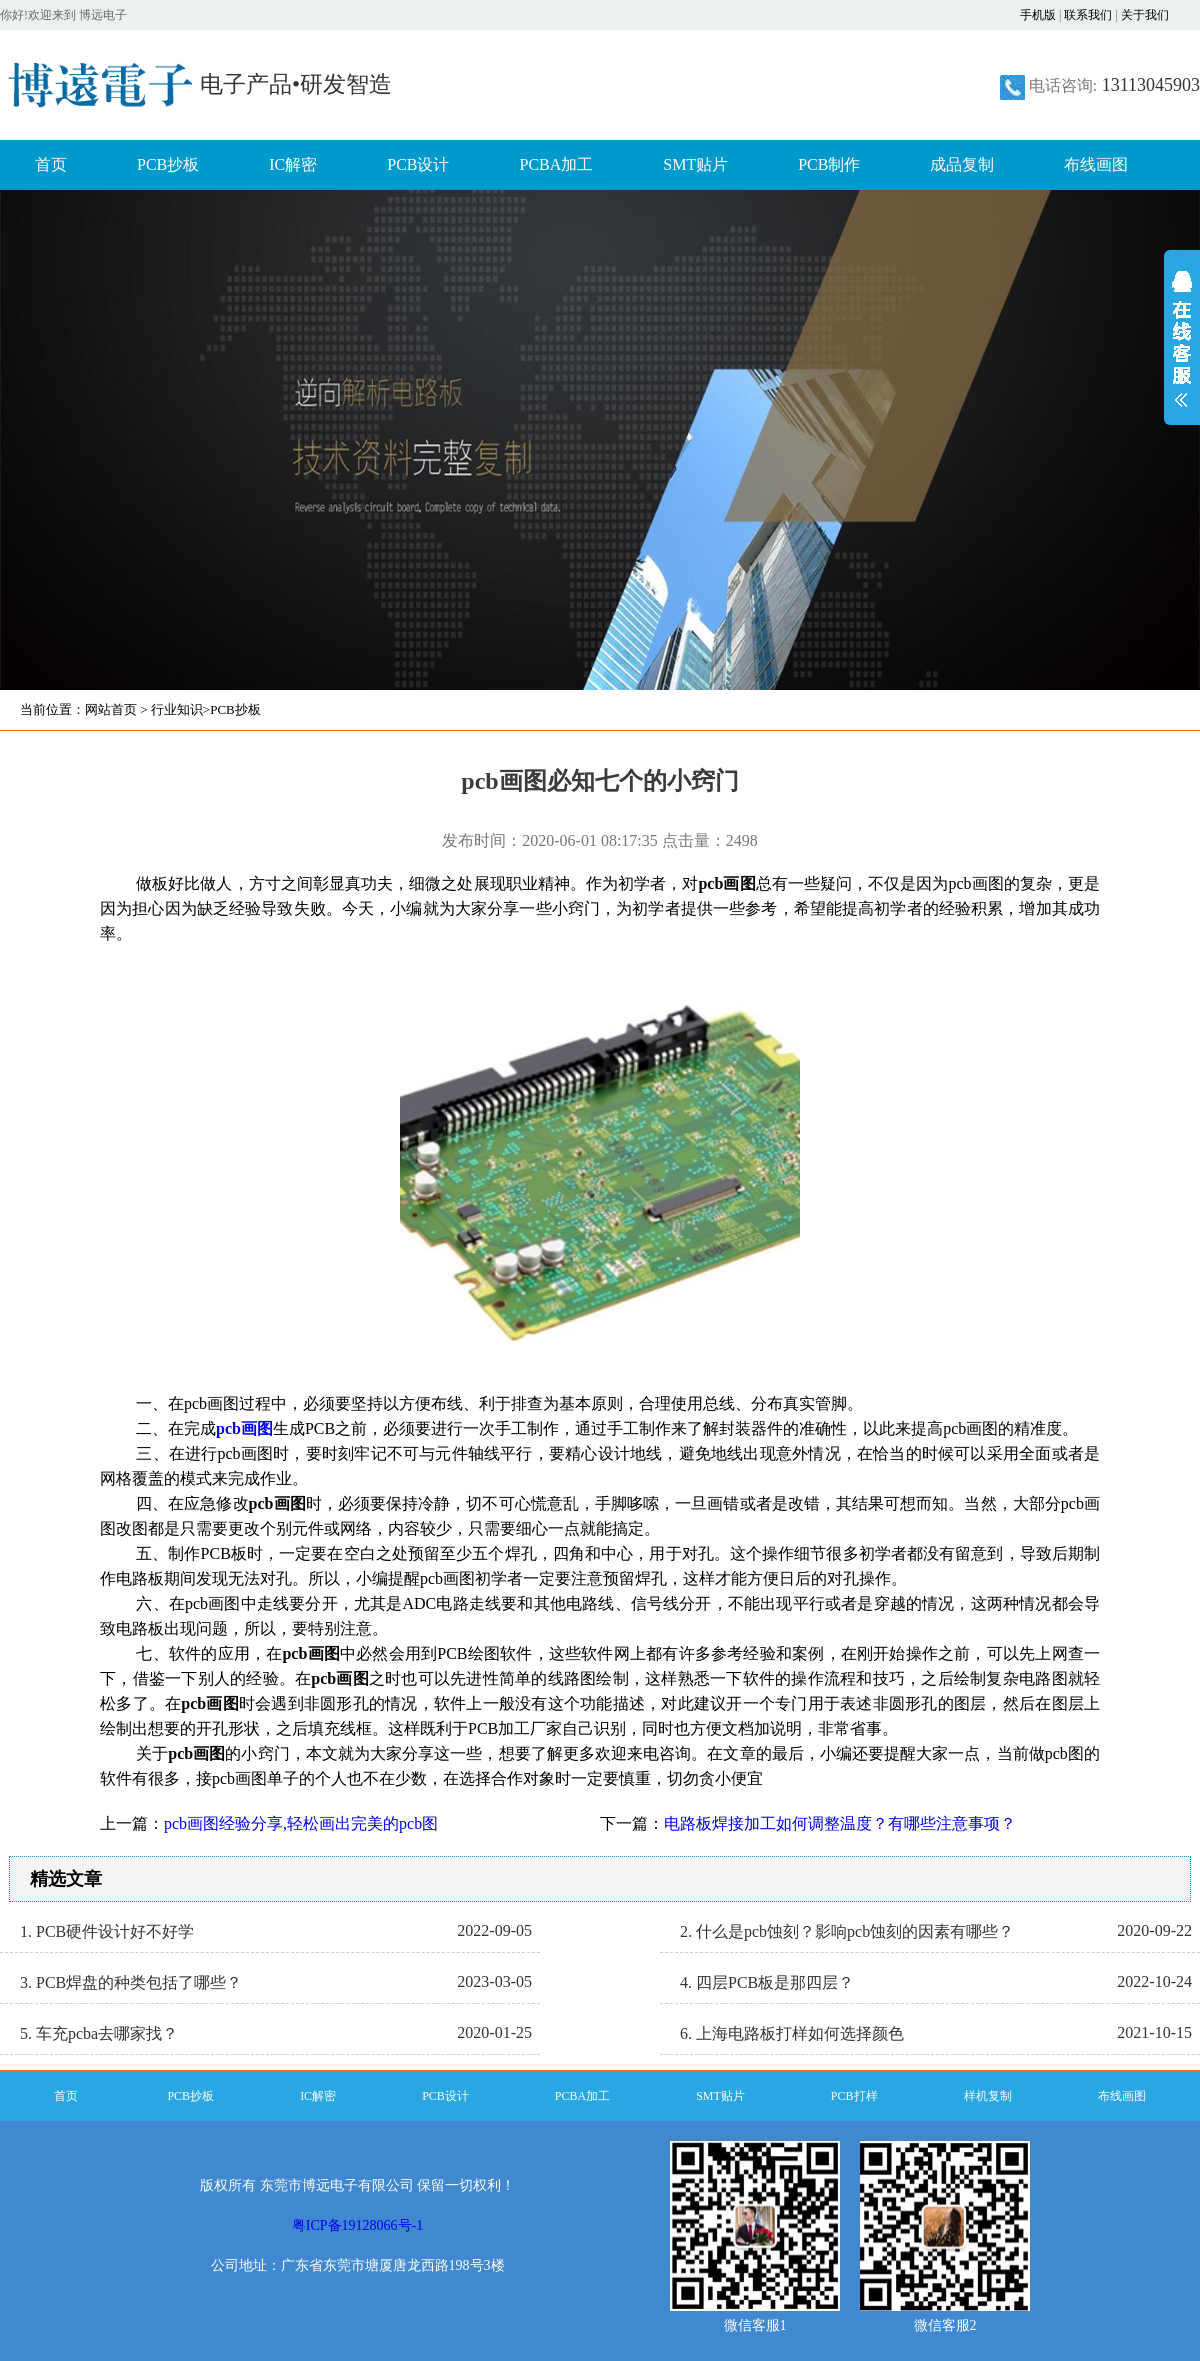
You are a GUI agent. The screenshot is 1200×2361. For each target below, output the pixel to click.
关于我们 (1145, 15)
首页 (51, 164)
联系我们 (1088, 15)
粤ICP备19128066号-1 (357, 2225)
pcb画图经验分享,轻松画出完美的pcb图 (301, 1823)
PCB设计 (418, 164)
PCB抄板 (168, 164)
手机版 (1038, 15)
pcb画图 (244, 1428)
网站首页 (111, 709)
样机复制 (988, 2096)
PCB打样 (854, 2096)
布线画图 (1096, 164)
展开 (1182, 352)
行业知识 (177, 709)
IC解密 (293, 164)
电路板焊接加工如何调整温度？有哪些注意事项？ (840, 1823)
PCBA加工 (557, 164)
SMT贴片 (695, 164)
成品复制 (962, 164)
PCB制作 (829, 164)
